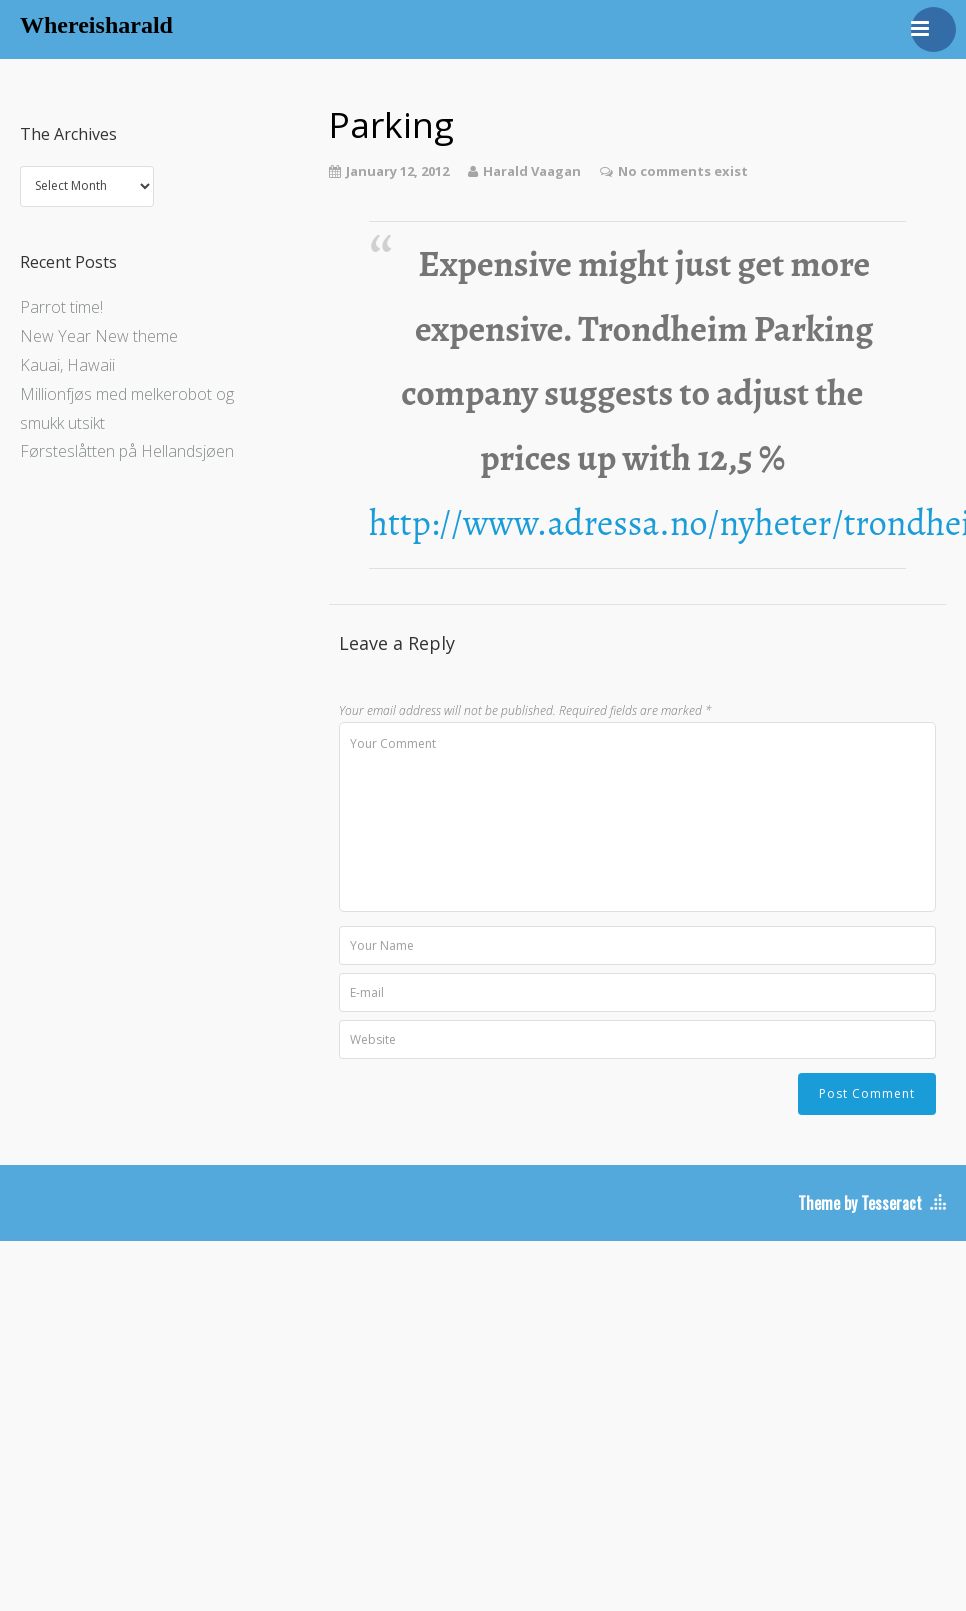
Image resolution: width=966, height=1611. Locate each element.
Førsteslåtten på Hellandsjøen (127, 451)
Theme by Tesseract (860, 1203)
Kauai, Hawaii (67, 365)
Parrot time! (61, 307)
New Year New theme (99, 336)
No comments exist (683, 171)
